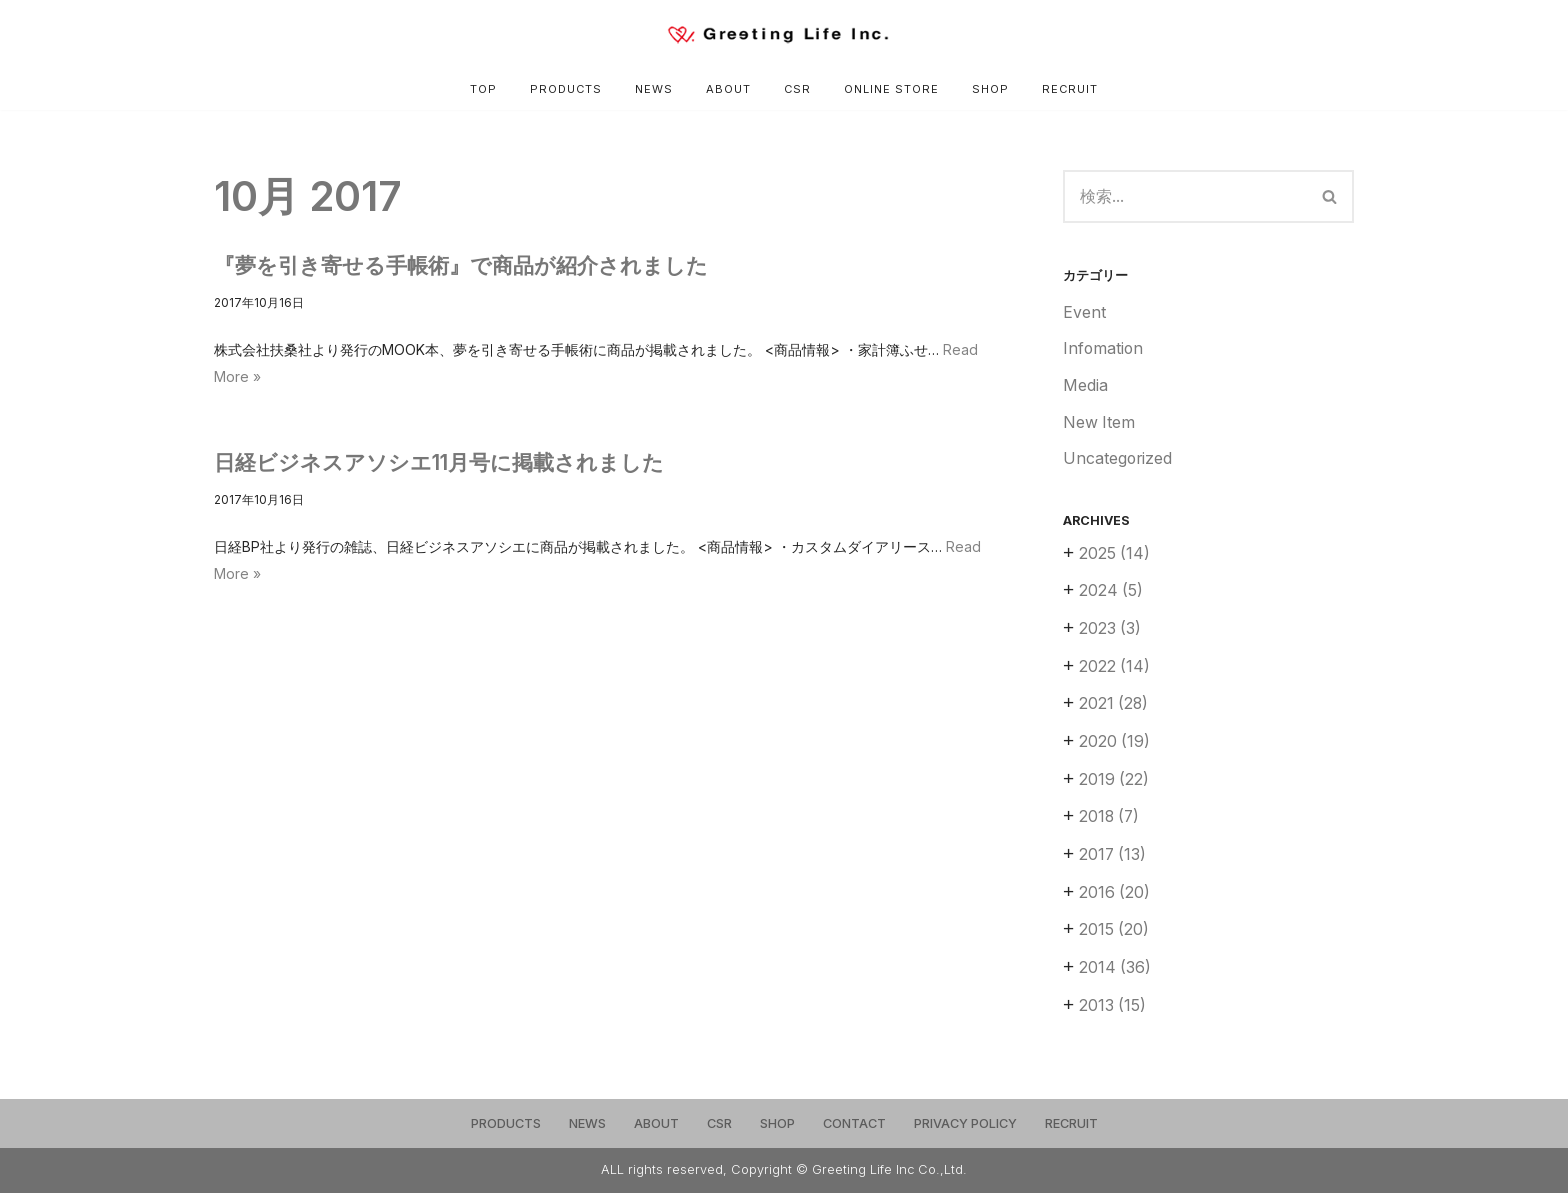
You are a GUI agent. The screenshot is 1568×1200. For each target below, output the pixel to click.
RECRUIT (1071, 89)
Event (1084, 314)
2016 (1115, 899)
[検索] (1185, 197)
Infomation (1104, 351)
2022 (1115, 671)
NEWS (654, 89)
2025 (1115, 557)
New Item (1099, 425)
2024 (1111, 595)
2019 (1114, 785)
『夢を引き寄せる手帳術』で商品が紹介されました (461, 265)
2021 (1114, 709)
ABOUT (728, 89)
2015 (1114, 937)
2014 (1115, 975)
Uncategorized (1118, 462)
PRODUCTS (565, 89)
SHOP (991, 89)
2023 (1110, 633)
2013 (1113, 1013)
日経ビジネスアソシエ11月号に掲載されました (439, 463)
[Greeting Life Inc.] (784, 34)
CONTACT (854, 1130)
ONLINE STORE (892, 89)
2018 (1110, 823)
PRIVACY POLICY (965, 1130)
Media (1085, 388)
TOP (482, 89)
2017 (1113, 861)
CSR (798, 89)
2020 (1115, 747)
